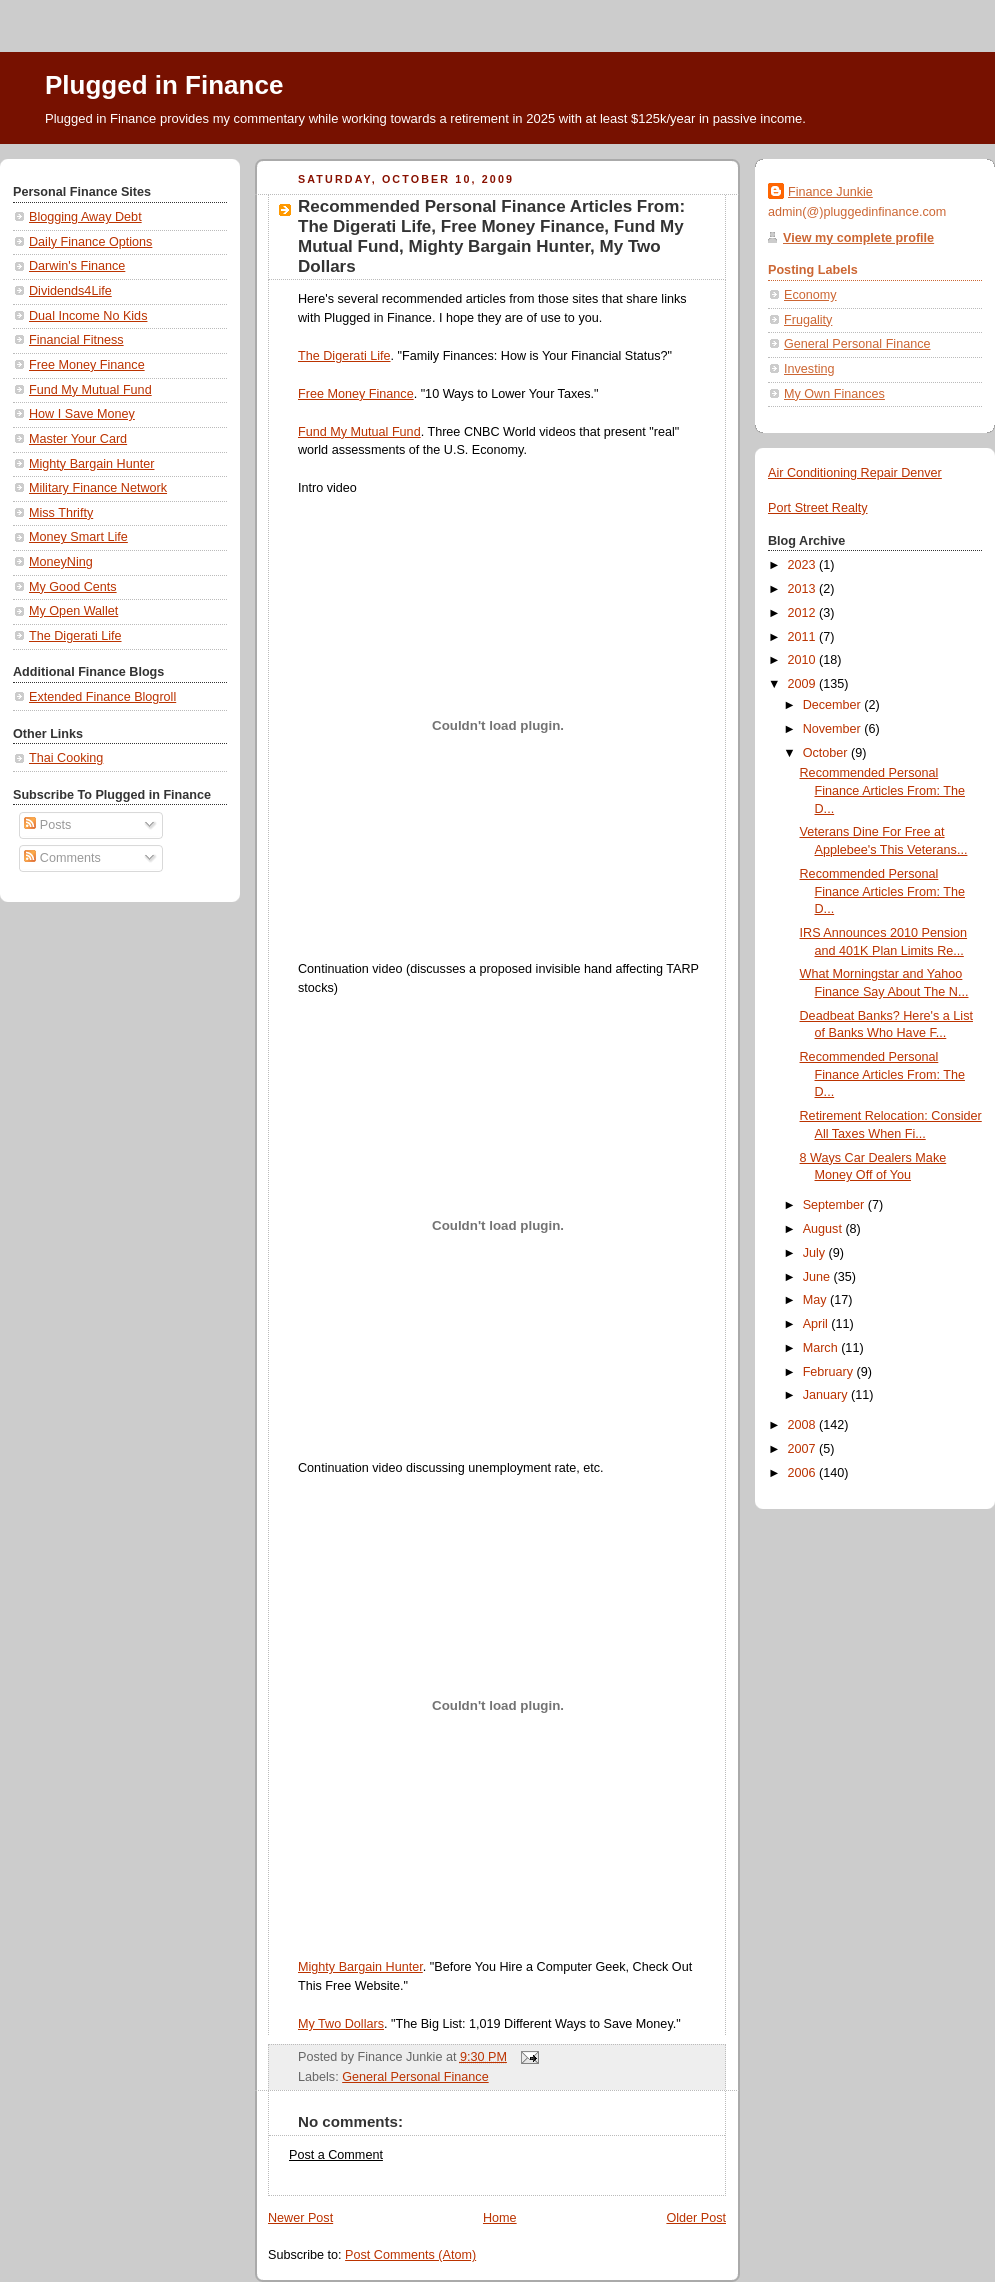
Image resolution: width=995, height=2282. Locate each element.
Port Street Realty (818, 508)
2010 (804, 660)
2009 (804, 684)
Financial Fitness (76, 340)
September (835, 1205)
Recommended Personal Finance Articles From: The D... (882, 790)
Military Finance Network (98, 488)
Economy (810, 295)
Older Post (696, 2218)
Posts (47, 825)
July (816, 1253)
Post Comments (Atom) (410, 2255)
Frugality (808, 320)
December (834, 705)
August (824, 1229)
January (827, 1395)
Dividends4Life (70, 291)
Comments (62, 858)
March (822, 1348)
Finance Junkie (830, 192)
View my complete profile (858, 238)
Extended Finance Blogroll (102, 697)
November (834, 729)
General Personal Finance (415, 2077)
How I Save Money (82, 414)
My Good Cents (73, 587)
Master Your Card (78, 439)
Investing (809, 369)
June (818, 1277)
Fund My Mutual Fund (90, 390)
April (817, 1324)
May (816, 1300)
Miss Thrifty (61, 513)
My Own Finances (834, 394)
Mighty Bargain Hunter (91, 464)
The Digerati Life (75, 636)
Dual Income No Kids (88, 316)
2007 (804, 1449)
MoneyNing (61, 562)
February (830, 1372)
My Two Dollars (341, 2024)
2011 (804, 637)
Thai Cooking (66, 758)
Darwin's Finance (77, 266)
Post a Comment (336, 2155)
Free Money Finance (87, 365)
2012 (804, 613)
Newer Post (300, 2218)
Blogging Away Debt (85, 217)
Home (500, 2218)
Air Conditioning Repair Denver (855, 473)
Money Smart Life (78, 537)
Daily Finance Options (90, 242)
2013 (804, 589)
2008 (804, 1425)
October (827, 753)
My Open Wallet (73, 611)
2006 (804, 1473)
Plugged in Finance (164, 85)
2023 (804, 565)
